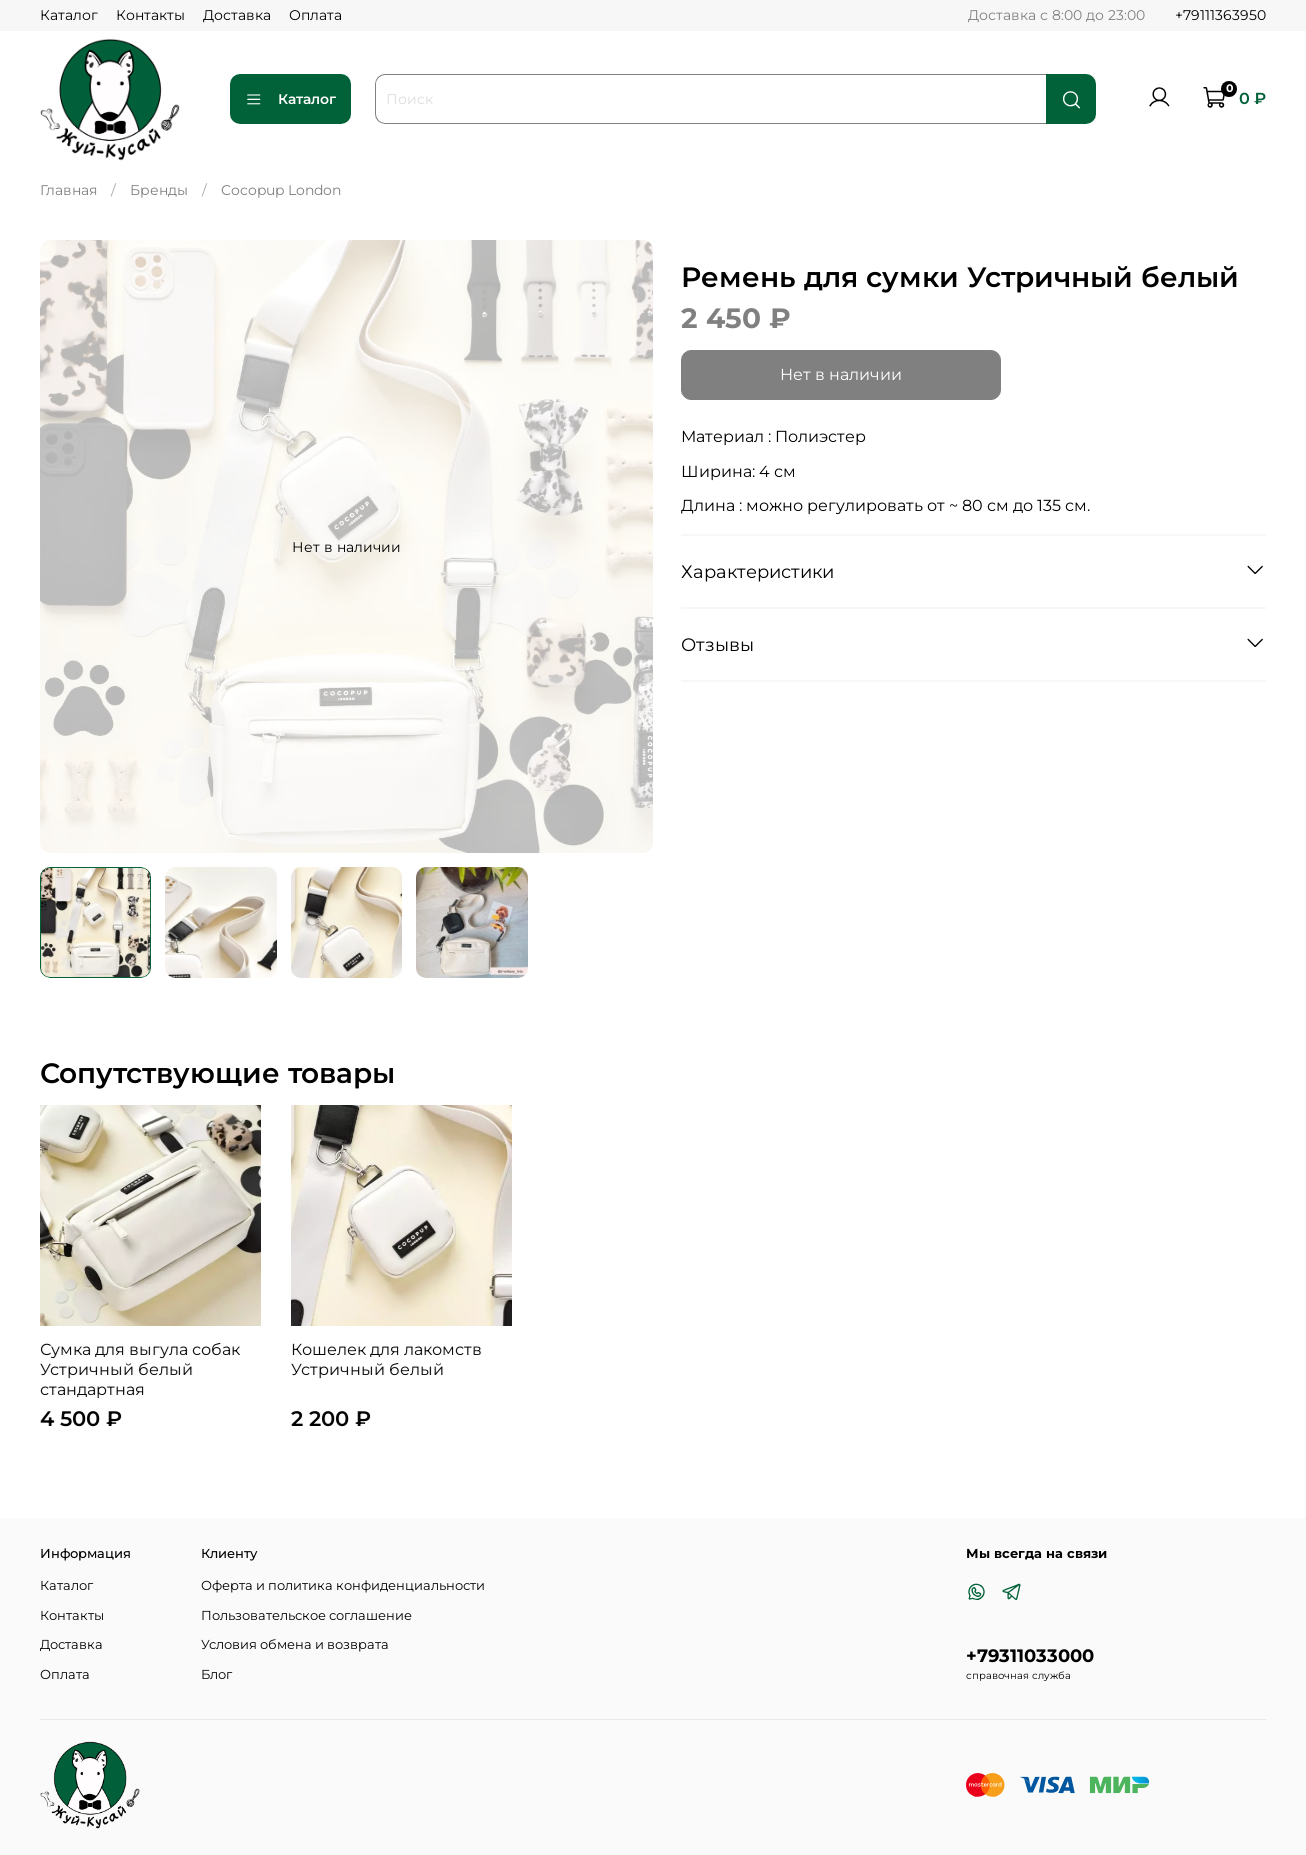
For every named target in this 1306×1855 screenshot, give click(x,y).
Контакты (150, 15)
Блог (216, 1674)
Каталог (69, 15)
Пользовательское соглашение (306, 1615)
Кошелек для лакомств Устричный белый (386, 1359)
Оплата (315, 15)
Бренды (159, 190)
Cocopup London (281, 190)
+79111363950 (1220, 15)
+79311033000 (1030, 1655)
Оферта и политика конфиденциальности (343, 1585)
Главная (68, 190)
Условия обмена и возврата (295, 1644)
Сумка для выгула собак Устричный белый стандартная (140, 1369)
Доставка (237, 15)
